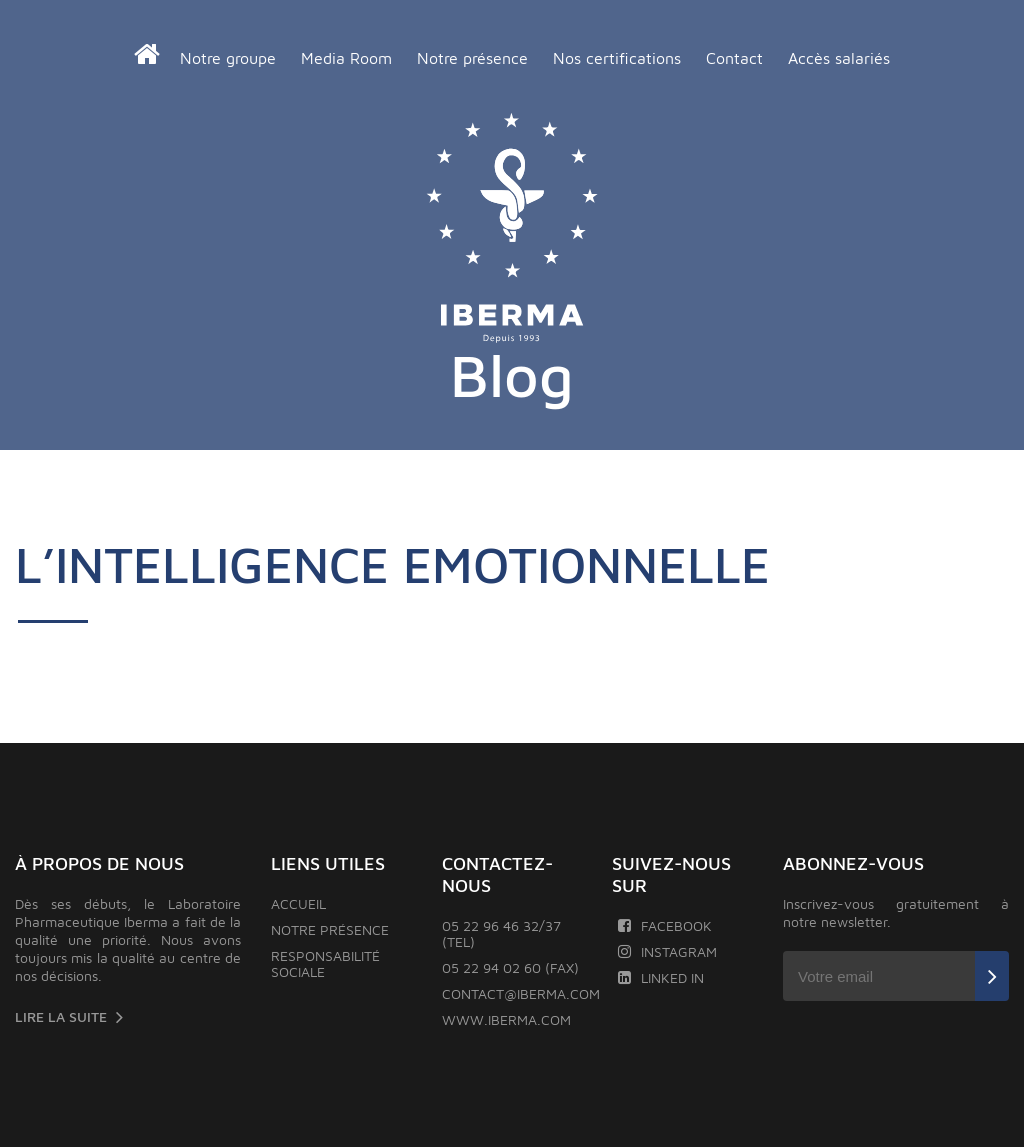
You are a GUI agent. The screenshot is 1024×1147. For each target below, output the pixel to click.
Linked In (660, 977)
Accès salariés (839, 58)
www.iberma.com (506, 1019)
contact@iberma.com (521, 993)
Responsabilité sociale (325, 963)
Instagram (667, 951)
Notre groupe (228, 58)
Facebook (664, 925)
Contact (734, 58)
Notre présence (472, 58)
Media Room (346, 58)
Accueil (298, 903)
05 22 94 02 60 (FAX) (510, 967)
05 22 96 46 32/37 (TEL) (501, 933)
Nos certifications (617, 58)
